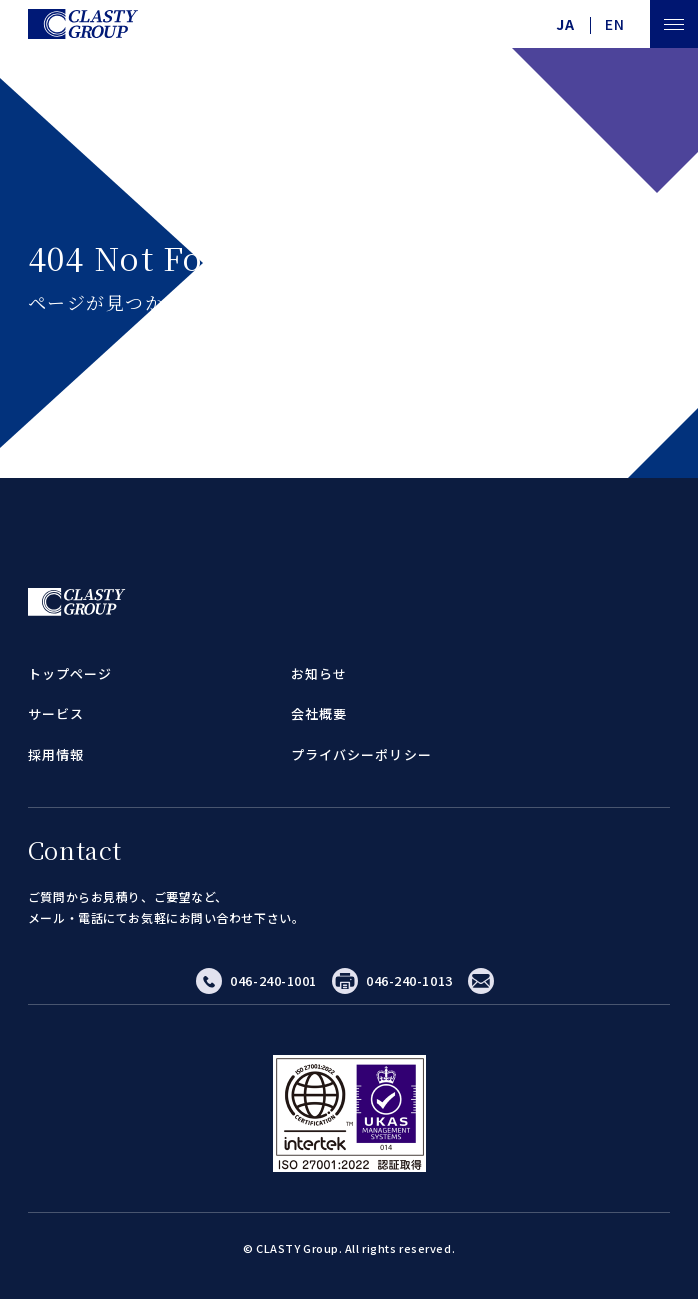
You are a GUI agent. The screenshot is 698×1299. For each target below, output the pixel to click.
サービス (56, 713)
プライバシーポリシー (361, 754)
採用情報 (56, 754)
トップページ (70, 673)
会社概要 (319, 713)
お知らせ (319, 673)
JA (565, 24)
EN (615, 24)
